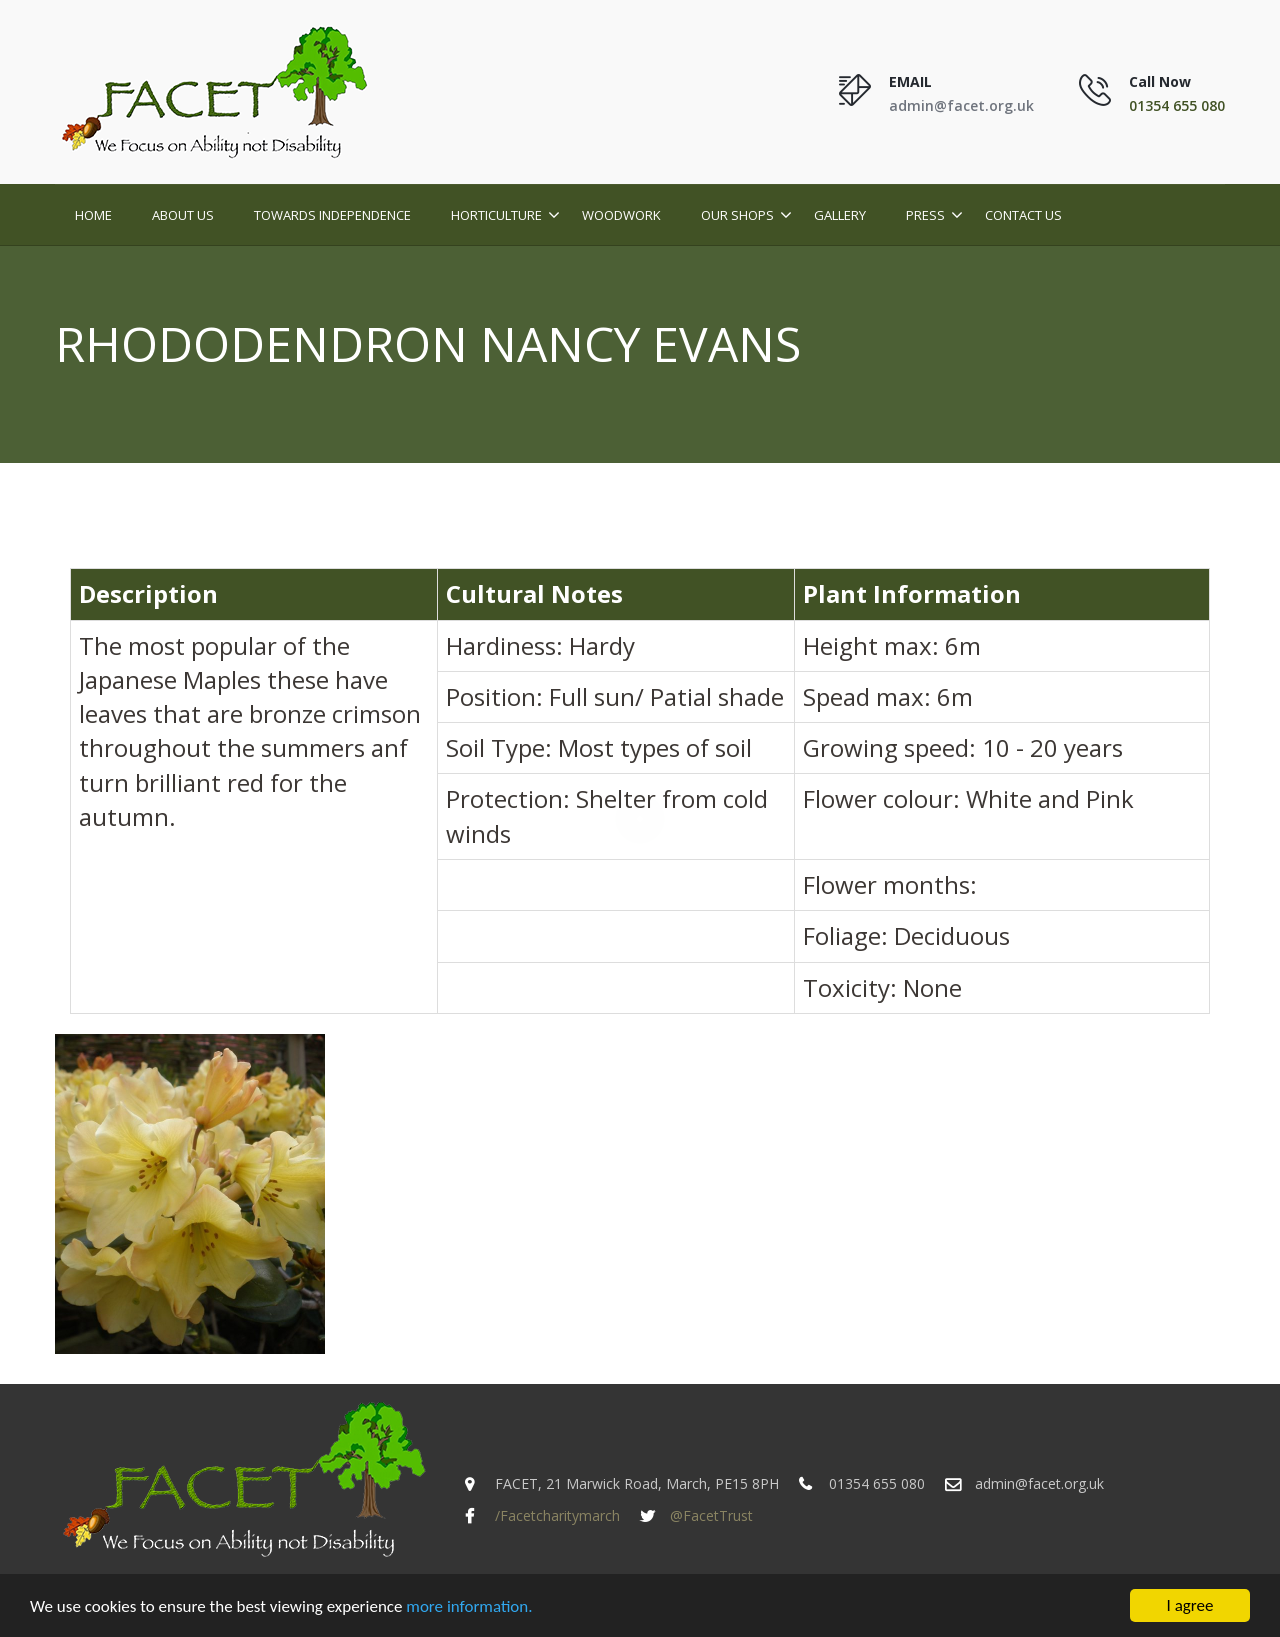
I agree (1190, 1606)
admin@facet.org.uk (961, 105)
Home (93, 215)
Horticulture (496, 215)
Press (925, 215)
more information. (469, 1606)
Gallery (840, 215)
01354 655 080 (1177, 105)
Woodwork (621, 215)
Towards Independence (332, 215)
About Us (183, 215)
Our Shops (737, 215)
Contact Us (1023, 215)
